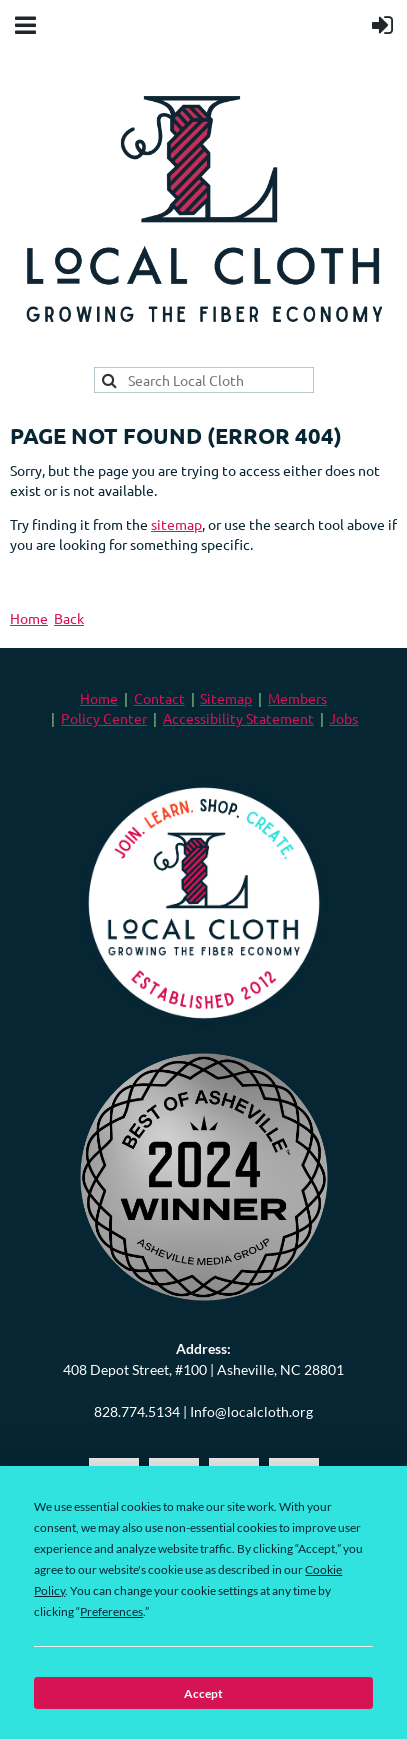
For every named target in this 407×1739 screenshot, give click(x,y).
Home (29, 618)
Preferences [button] (111, 1611)
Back (69, 618)
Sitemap (226, 698)
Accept (203, 1693)
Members (297, 698)
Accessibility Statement (238, 718)
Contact (159, 698)
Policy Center (104, 718)
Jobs (343, 718)
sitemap (176, 524)
